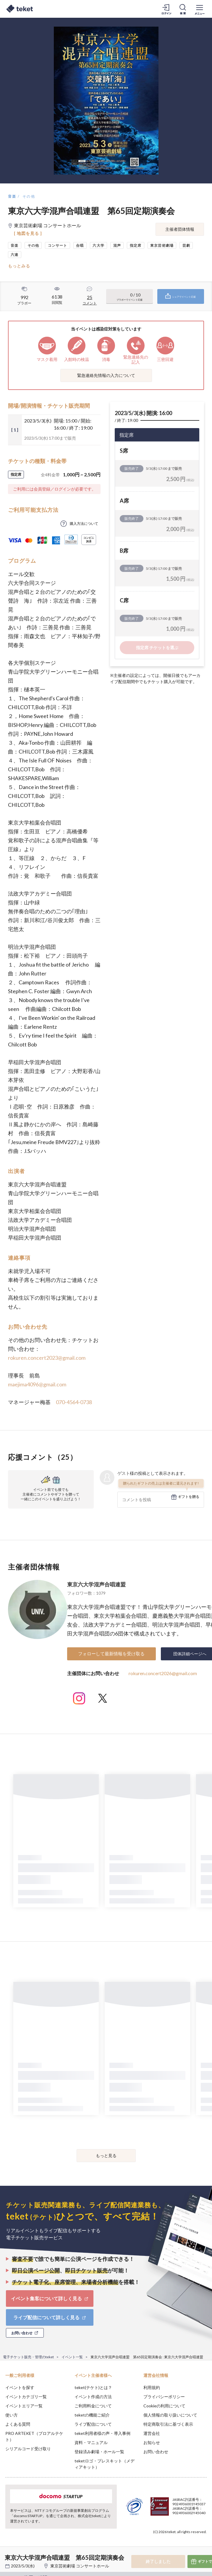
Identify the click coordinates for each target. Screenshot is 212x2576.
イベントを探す (19, 2387)
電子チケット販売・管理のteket (28, 2357)
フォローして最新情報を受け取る (111, 1653)
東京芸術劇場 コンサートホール (79, 2565)
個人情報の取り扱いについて (170, 2414)
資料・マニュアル (91, 2442)
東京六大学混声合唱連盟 (96, 1584)
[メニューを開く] (199, 8)
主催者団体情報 (179, 229)
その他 (28, 196)
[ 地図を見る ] (28, 233)
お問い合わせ (155, 2451)
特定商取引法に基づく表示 (168, 2424)
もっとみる (19, 265)
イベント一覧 (72, 2357)
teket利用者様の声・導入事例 (102, 2433)
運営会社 (151, 2433)
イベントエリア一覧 (24, 2405)
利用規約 (151, 2387)
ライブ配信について (93, 2424)
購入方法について (84, 523)
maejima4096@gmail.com (37, 1384)
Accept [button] (191, 2542)
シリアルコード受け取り (28, 2448)
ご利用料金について (93, 2405)
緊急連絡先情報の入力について (106, 375)
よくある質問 (17, 2424)
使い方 (11, 2414)
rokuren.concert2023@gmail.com (46, 1357)
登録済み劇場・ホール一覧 (99, 2451)
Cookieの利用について (164, 2405)
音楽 (12, 196)
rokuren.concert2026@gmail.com (163, 1673)
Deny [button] (161, 2543)
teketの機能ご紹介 (92, 2414)
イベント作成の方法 (93, 2396)
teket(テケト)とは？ (93, 2387)
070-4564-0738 (74, 1402)
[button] (8, 2554)
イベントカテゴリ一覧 (26, 2396)
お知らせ (151, 2442)
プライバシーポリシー (164, 2396)
